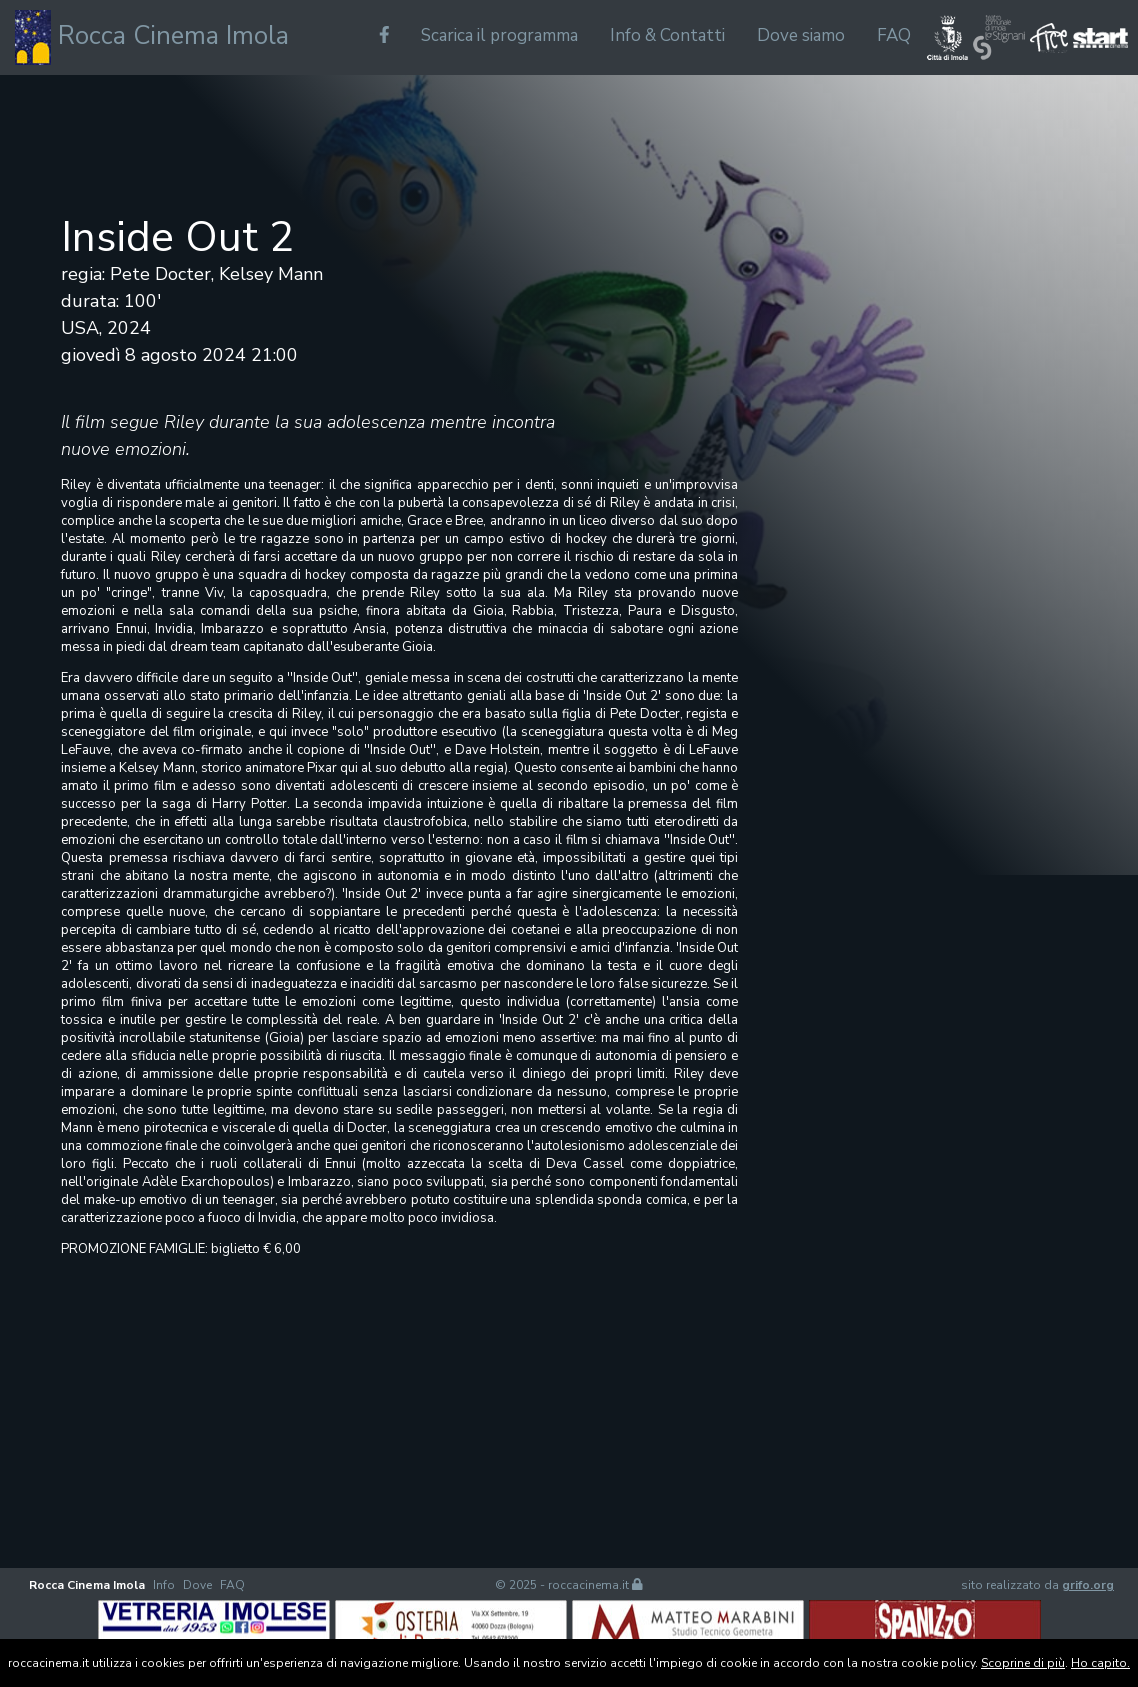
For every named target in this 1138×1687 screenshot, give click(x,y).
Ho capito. (1100, 1663)
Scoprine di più (1023, 1663)
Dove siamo (801, 35)
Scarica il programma (499, 35)
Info (164, 1585)
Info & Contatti (667, 35)
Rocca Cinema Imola (152, 37)
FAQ (894, 35)
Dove (197, 1585)
